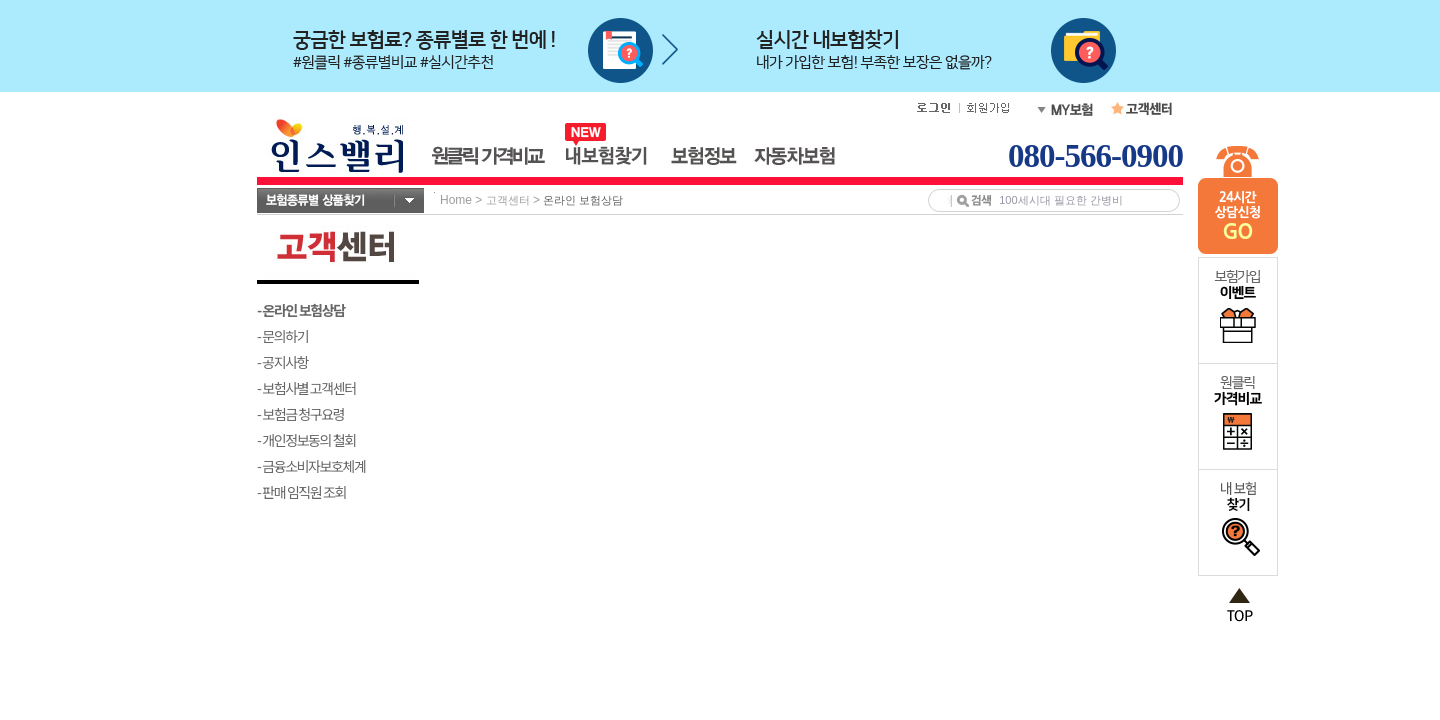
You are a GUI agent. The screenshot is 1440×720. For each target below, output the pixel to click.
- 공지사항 (282, 362)
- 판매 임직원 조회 (301, 492)
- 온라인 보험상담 (301, 310)
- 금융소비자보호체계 (311, 466)
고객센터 (508, 200)
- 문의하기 (282, 336)
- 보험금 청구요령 (300, 414)
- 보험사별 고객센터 (306, 388)
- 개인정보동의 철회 (306, 440)
